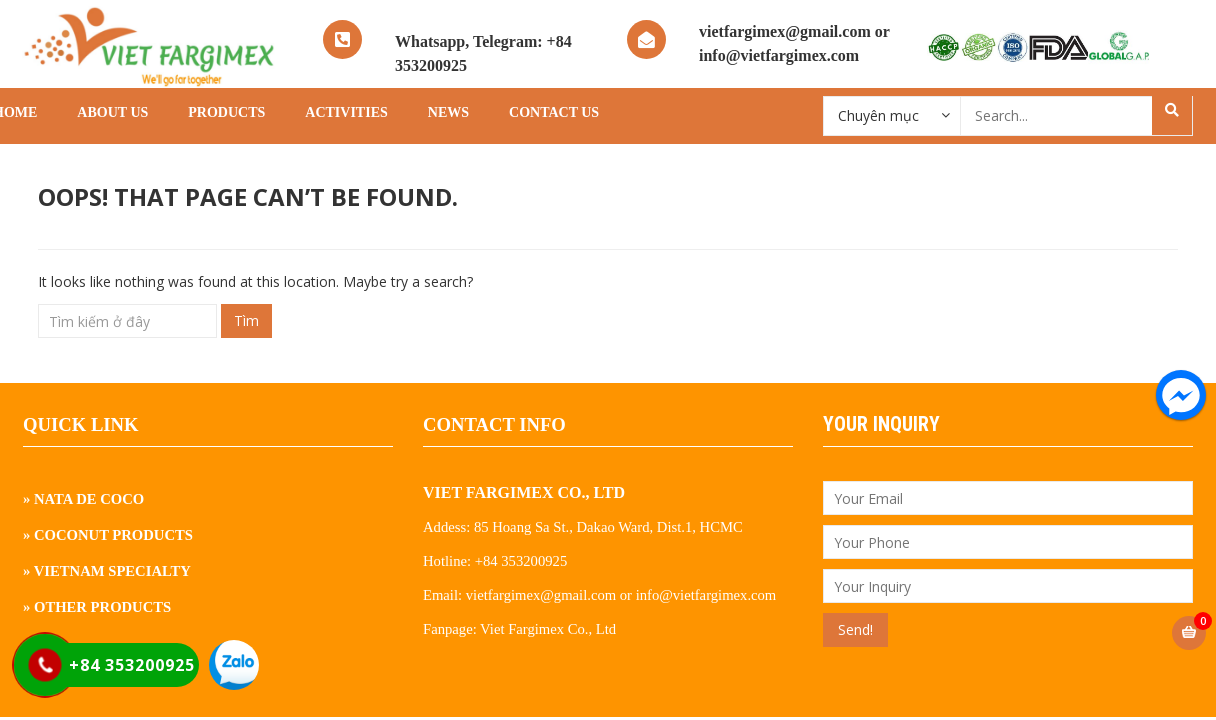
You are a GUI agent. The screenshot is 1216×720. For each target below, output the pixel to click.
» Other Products (97, 607)
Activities (346, 112)
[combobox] (892, 115)
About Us (112, 112)
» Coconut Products (108, 535)
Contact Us (554, 112)
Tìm (246, 320)
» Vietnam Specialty (107, 571)
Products (226, 112)
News (448, 112)
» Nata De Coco (83, 499)
